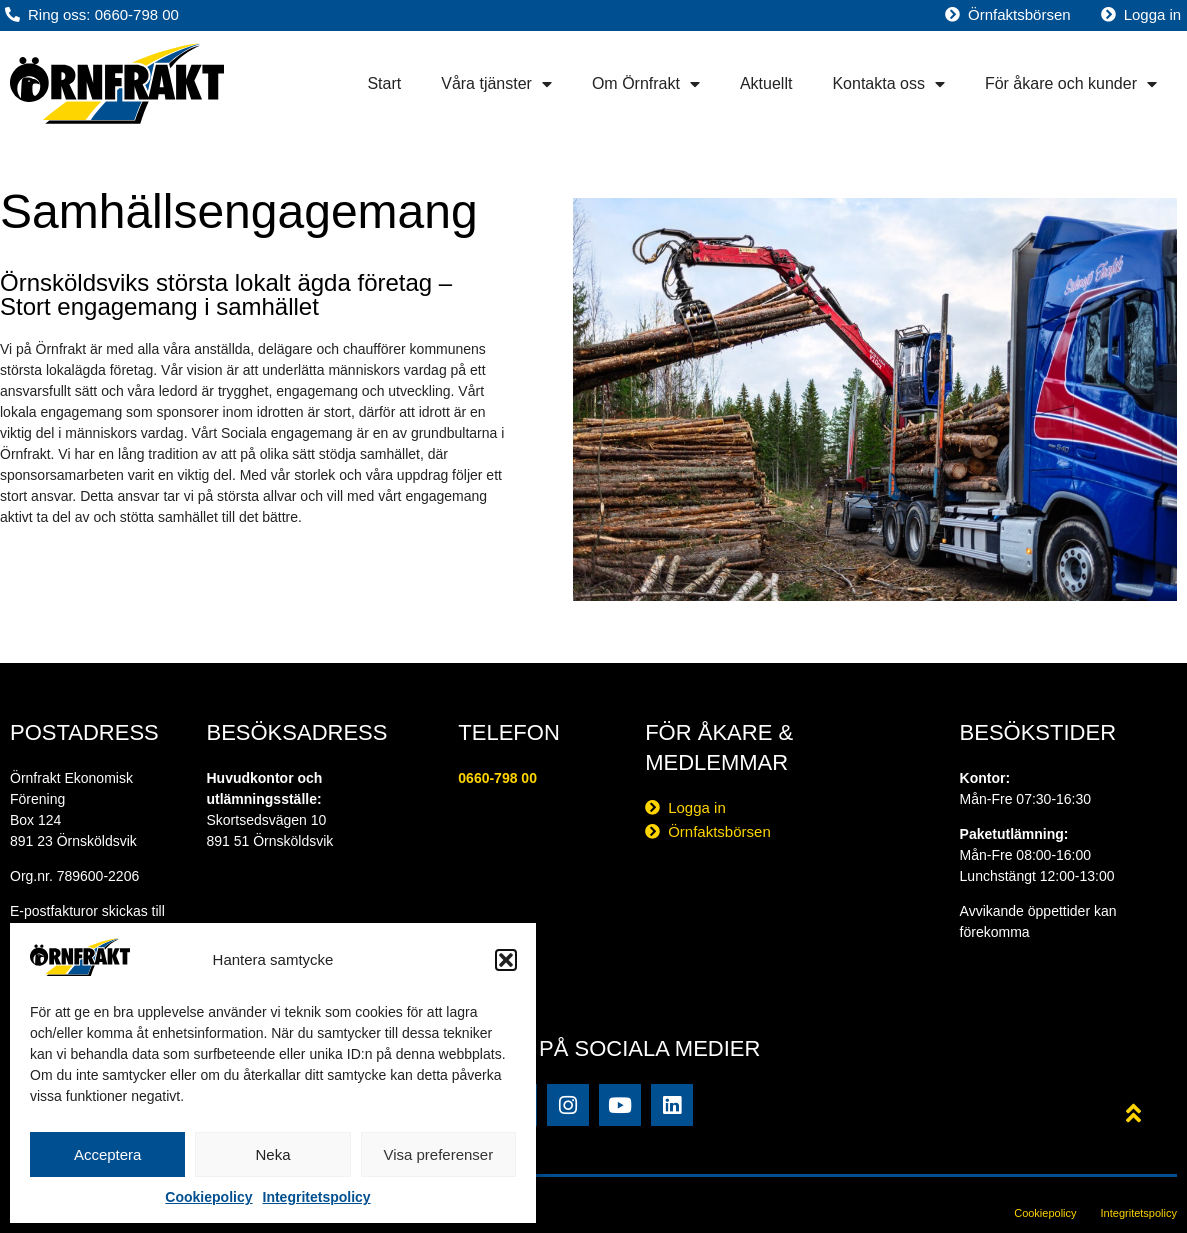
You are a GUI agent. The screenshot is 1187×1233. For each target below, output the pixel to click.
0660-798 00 (497, 778)
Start (384, 83)
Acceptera (108, 1154)
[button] (506, 960)
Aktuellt (766, 83)
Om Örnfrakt (646, 84)
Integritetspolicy (317, 1197)
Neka (272, 1154)
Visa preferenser (438, 1154)
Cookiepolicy (208, 1197)
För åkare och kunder (1071, 84)
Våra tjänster (496, 84)
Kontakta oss (888, 84)
